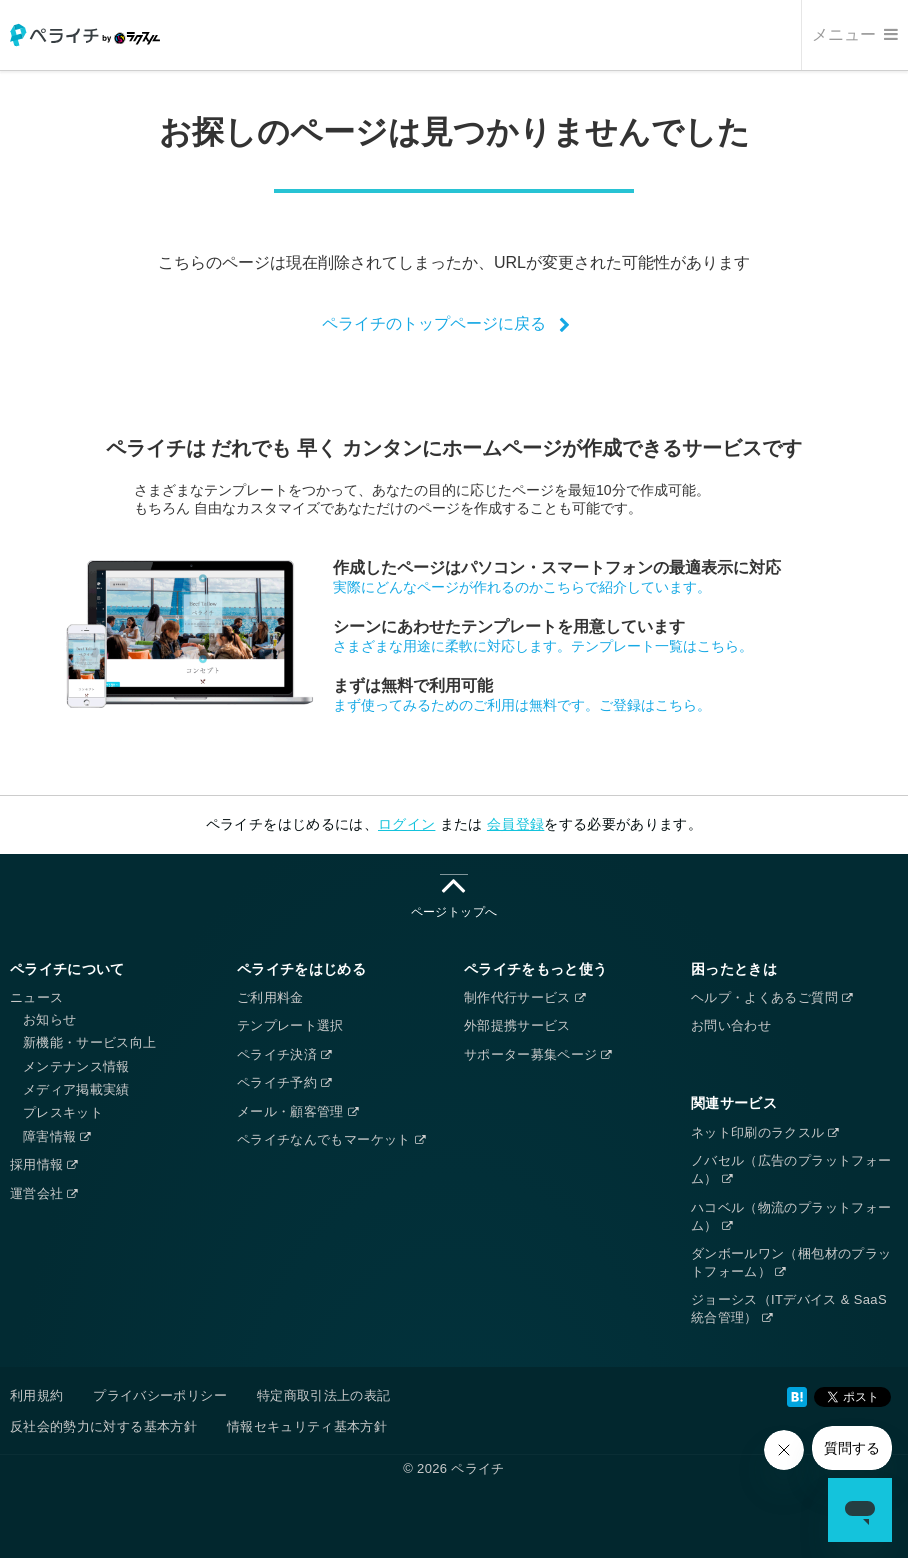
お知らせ (49, 1019)
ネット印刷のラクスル (765, 1132)
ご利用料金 (270, 997)
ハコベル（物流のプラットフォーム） (791, 1216)
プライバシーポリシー (160, 1395)
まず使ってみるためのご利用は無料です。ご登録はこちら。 (522, 705)
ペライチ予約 (284, 1082)
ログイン (406, 824)
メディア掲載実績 (76, 1089)
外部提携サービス (517, 1025)
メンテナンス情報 (76, 1066)
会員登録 (515, 824)
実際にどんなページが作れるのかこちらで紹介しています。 (522, 587)
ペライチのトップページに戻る (434, 323)
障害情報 (57, 1136)
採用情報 (44, 1164)
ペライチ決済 (284, 1054)
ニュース (36, 997)
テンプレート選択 (290, 1025)
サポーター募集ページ (538, 1054)
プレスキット (63, 1112)
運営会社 (44, 1193)
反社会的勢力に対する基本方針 (103, 1426)
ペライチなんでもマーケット (331, 1139)
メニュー (855, 34)
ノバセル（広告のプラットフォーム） (791, 1169)
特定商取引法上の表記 (324, 1395)
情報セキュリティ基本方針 (307, 1426)
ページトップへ (454, 896)
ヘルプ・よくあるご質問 (771, 997)
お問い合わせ (731, 1025)
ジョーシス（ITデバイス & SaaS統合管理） (789, 1308)
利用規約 (36, 1395)
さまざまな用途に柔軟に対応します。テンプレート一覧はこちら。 (543, 646)
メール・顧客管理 (297, 1111)
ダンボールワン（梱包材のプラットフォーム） (791, 1262)
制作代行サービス (524, 997)
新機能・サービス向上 (90, 1042)
